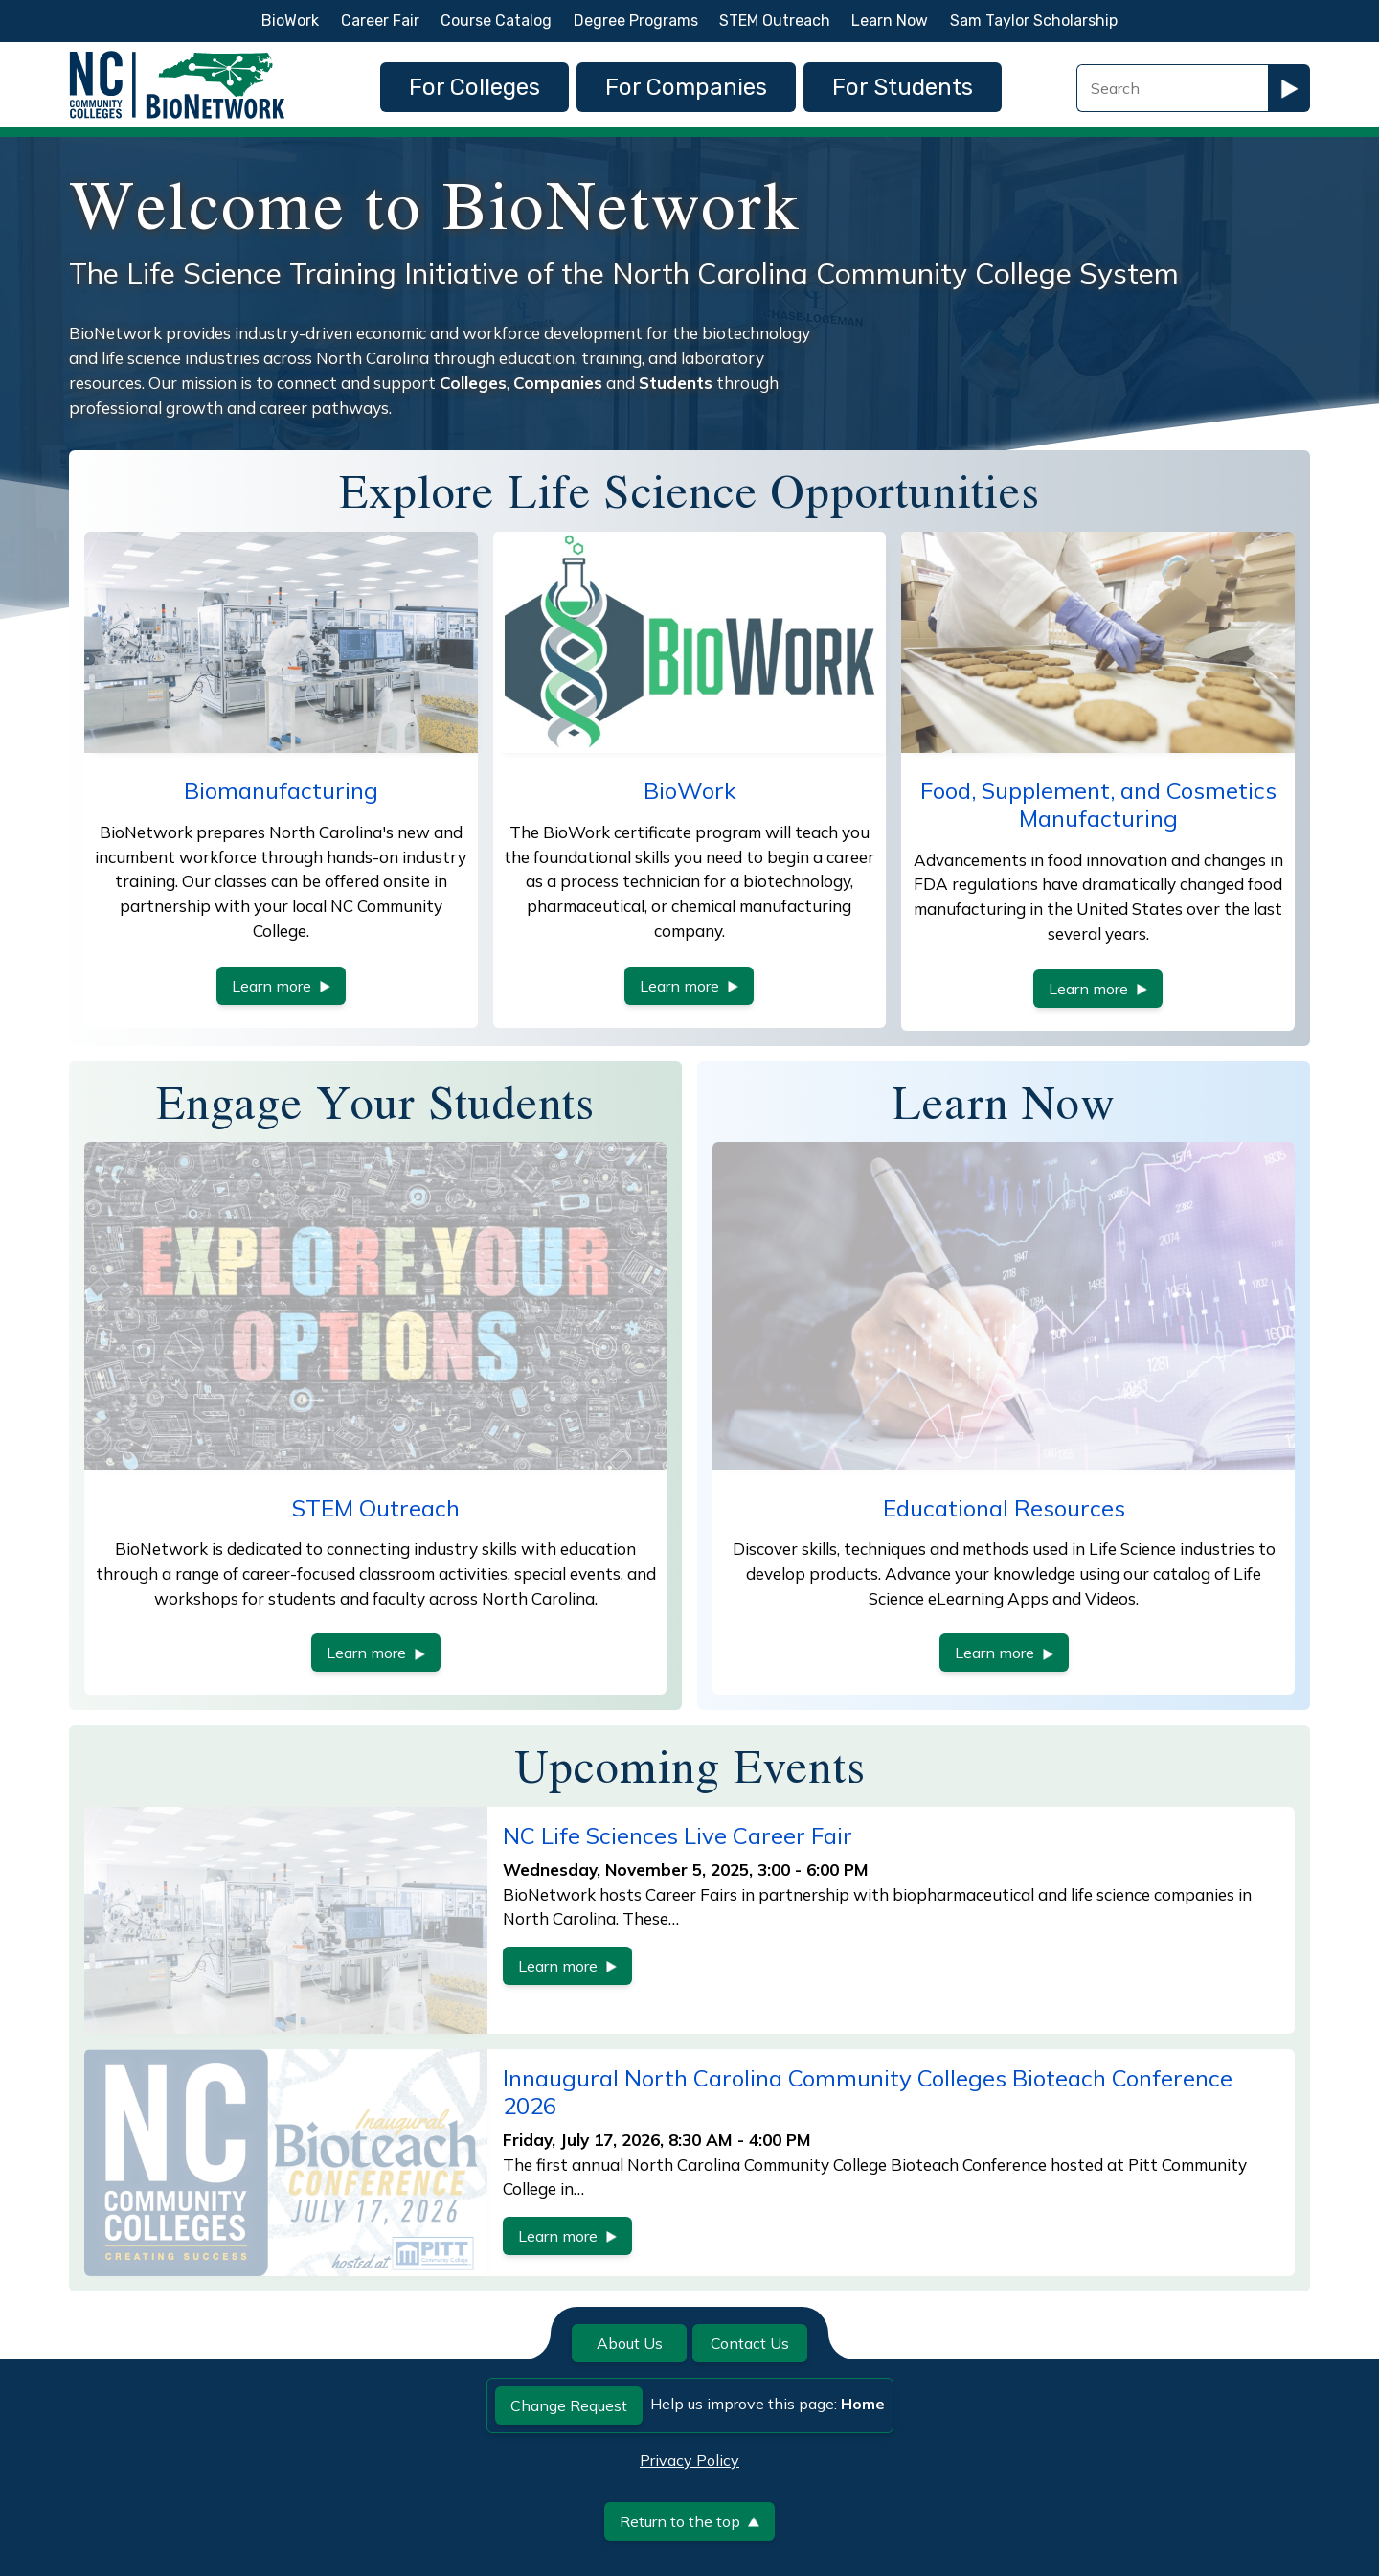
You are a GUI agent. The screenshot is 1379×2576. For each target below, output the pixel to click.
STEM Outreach (774, 20)
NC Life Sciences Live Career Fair (677, 1835)
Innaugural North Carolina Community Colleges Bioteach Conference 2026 (867, 2091)
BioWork (290, 20)
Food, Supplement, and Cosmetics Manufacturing (1098, 804)
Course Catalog (496, 20)
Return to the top (689, 2521)
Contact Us (750, 2343)
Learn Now (889, 20)
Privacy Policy (689, 2460)
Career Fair (380, 20)
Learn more (281, 985)
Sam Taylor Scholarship (1034, 20)
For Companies (686, 87)
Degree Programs (636, 20)
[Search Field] (1172, 88)
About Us (630, 2343)
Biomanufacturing (281, 790)
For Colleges (474, 87)
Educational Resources (1004, 1507)
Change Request (568, 2405)
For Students (902, 87)
